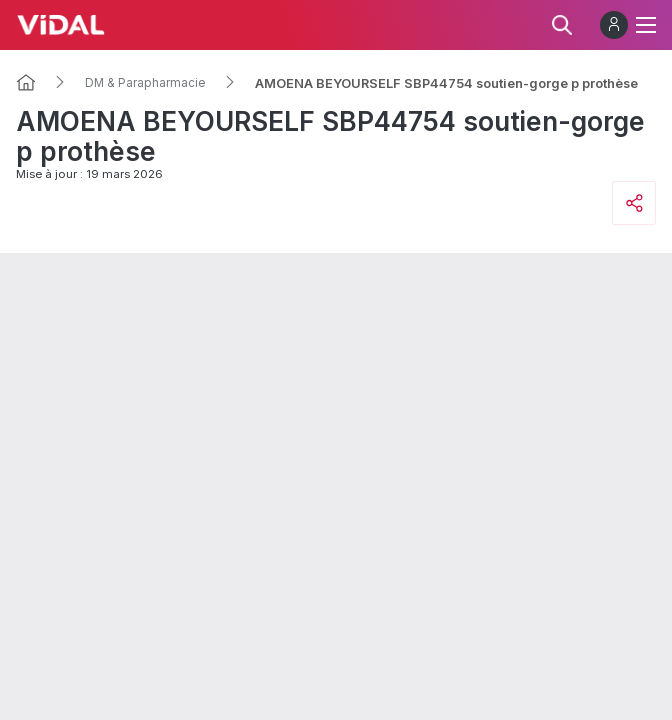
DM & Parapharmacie (145, 83)
